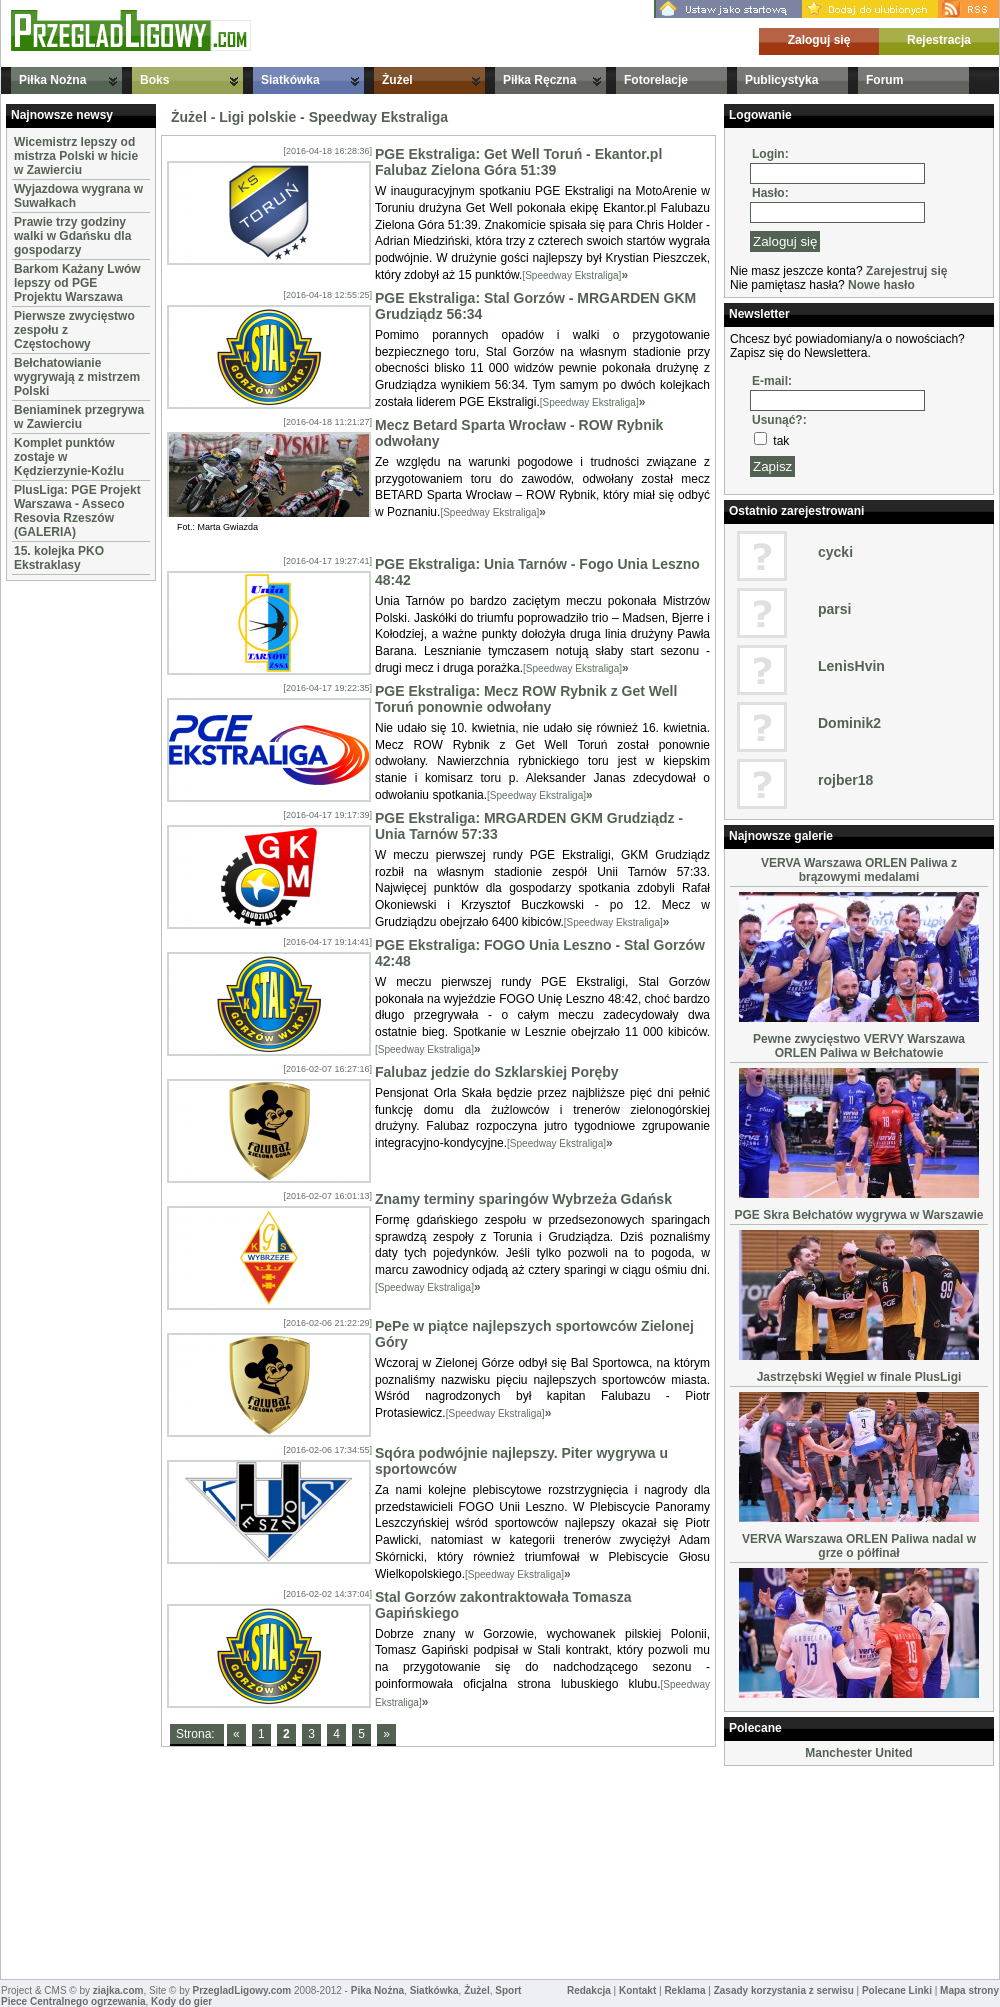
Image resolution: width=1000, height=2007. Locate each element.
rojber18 (845, 780)
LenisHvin (851, 666)
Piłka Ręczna (539, 80)
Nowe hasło (881, 285)
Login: (770, 154)
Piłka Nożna (52, 80)
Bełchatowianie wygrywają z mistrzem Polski (77, 377)
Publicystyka (781, 80)
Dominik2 (849, 723)
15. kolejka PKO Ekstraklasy (59, 558)
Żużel (397, 80)
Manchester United (858, 1753)
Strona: (197, 1734)
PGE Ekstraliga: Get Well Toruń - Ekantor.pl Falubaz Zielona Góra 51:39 (518, 162)
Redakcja (589, 1990)
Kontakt (637, 1990)
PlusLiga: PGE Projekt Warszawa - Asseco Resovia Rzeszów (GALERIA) (77, 511)
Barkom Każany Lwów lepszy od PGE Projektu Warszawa (77, 283)
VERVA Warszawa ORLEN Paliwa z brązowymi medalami (859, 870)
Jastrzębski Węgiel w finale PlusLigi (859, 1377)
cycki (835, 552)
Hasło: (770, 193)
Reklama (684, 1990)
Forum (884, 80)
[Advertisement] (66, 886)
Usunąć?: (779, 420)
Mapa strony (969, 1990)
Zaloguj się (819, 40)
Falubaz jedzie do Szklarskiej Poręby (497, 1072)
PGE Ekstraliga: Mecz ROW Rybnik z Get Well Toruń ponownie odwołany (526, 699)
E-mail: (772, 381)
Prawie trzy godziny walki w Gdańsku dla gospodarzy (72, 236)
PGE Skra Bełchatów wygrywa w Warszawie (859, 1215)
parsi (834, 609)
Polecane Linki (897, 1990)
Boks (154, 80)
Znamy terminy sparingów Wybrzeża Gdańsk (523, 1199)
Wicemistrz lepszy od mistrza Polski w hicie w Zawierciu (76, 156)
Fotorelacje (656, 80)
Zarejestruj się (906, 271)
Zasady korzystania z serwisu (784, 1990)
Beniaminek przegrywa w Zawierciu (79, 417)
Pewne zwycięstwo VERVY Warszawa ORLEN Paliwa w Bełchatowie (859, 1046)
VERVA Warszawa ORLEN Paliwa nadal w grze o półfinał (859, 1546)
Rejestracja (939, 40)
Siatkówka (290, 80)
